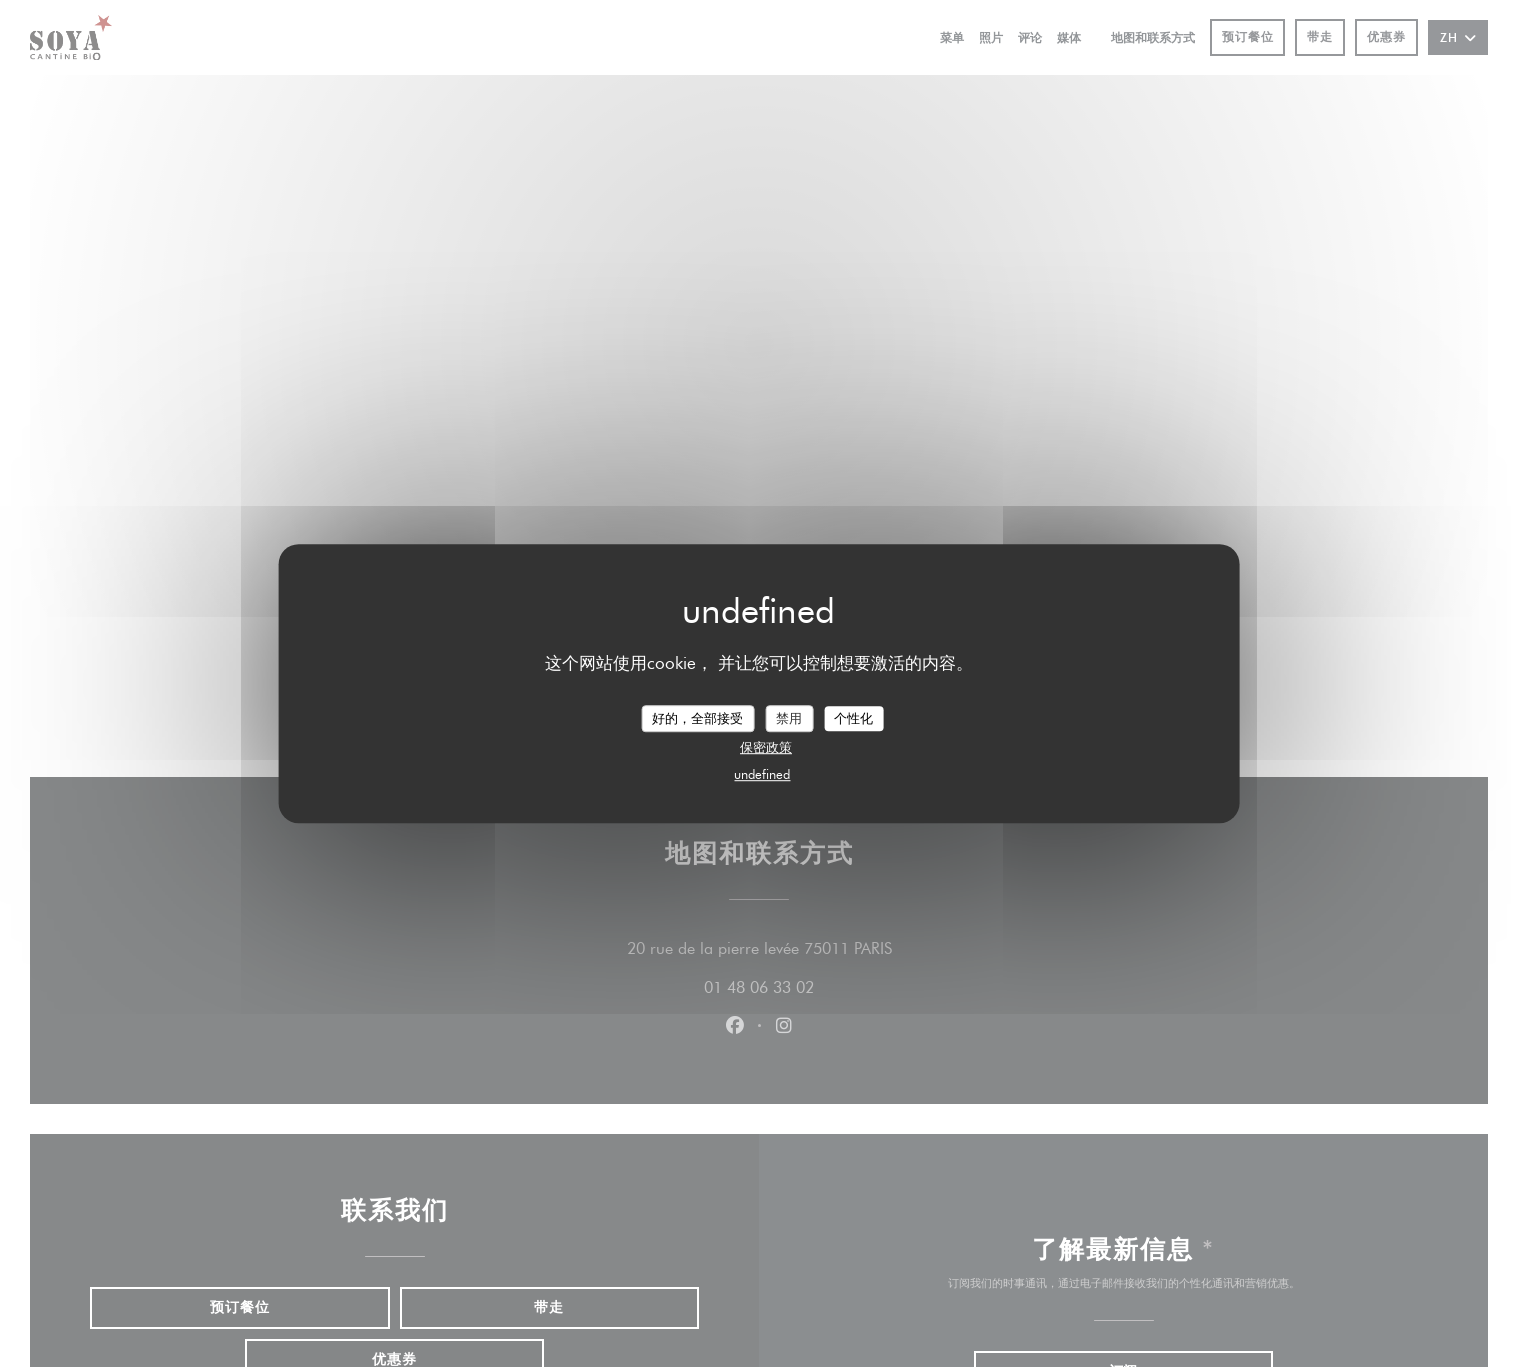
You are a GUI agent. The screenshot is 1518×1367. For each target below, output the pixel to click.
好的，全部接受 (697, 718)
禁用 (789, 718)
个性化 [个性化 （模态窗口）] (853, 718)
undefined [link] (762, 774)
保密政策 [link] (766, 747)
